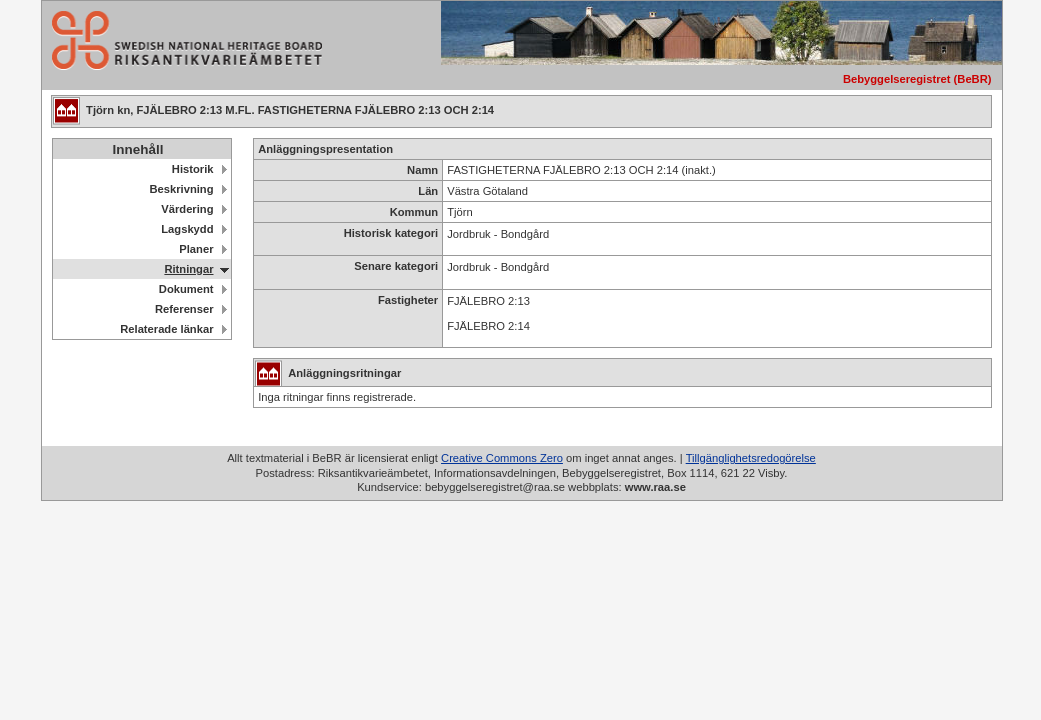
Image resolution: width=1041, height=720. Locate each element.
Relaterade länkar (166, 329)
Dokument (186, 289)
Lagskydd (187, 229)
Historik (193, 169)
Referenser (184, 309)
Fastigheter (408, 300)
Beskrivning (181, 189)
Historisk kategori (391, 233)
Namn (422, 170)
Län (428, 191)
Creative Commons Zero (502, 458)
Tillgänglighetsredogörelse (751, 458)
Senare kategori (396, 266)
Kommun (414, 212)
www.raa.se (655, 487)
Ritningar (188, 269)
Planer (196, 249)
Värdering (187, 209)
